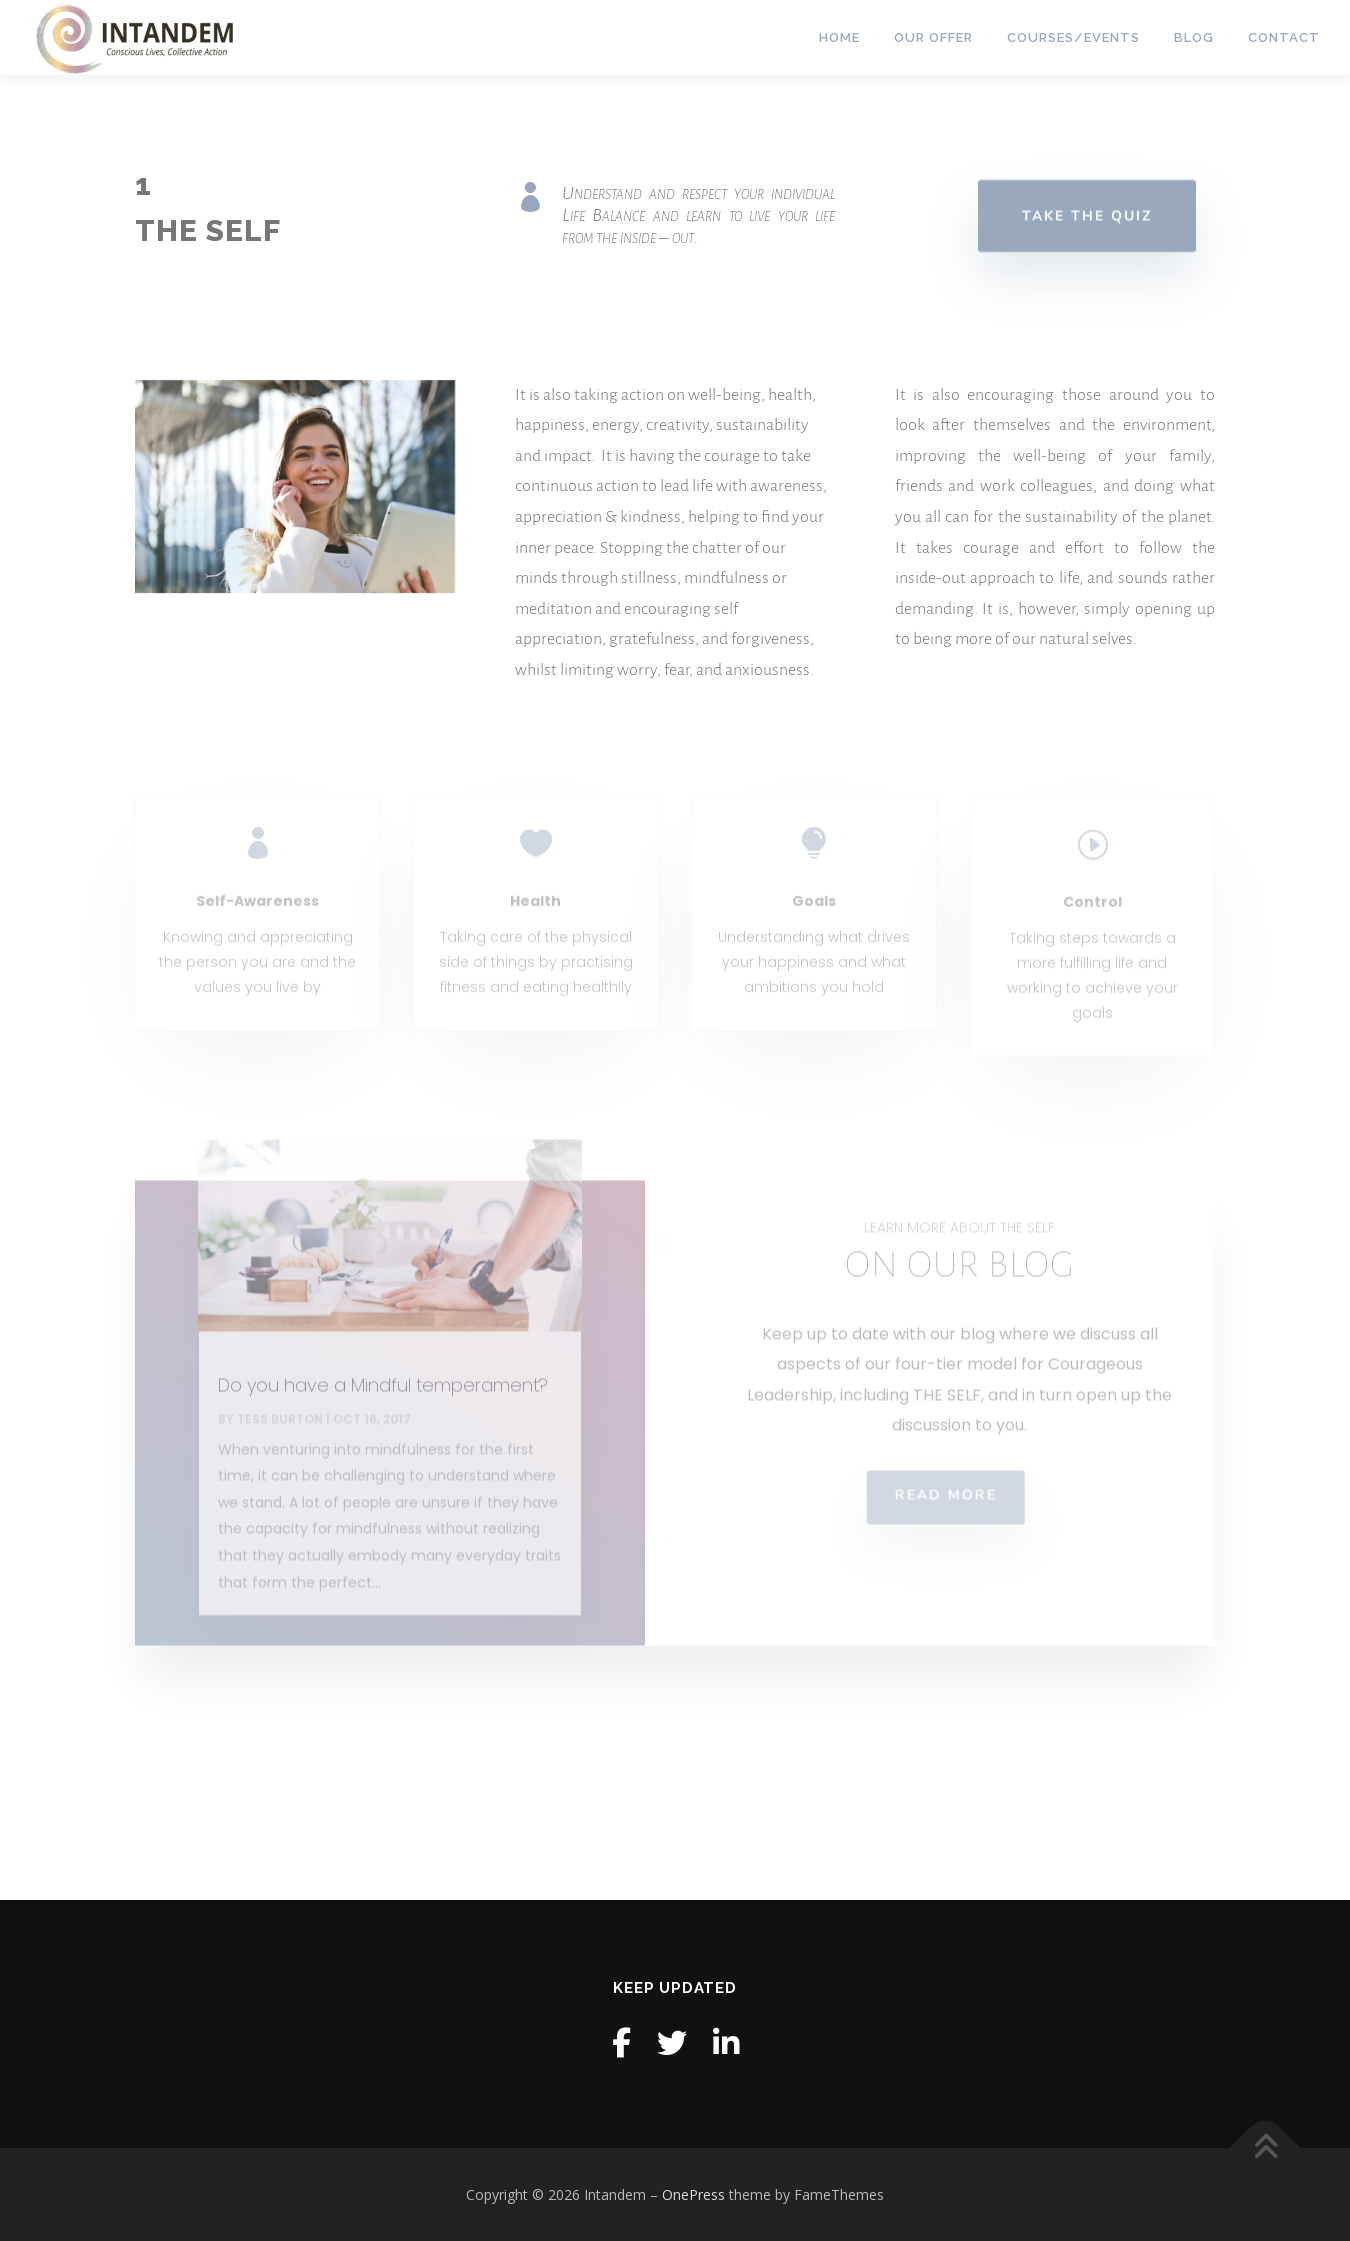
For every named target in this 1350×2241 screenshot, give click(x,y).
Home (839, 37)
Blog (1194, 37)
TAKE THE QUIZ (1087, 217)
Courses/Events (1073, 37)
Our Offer (933, 37)
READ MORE (920, 1522)
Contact (1284, 37)
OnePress (693, 2194)
